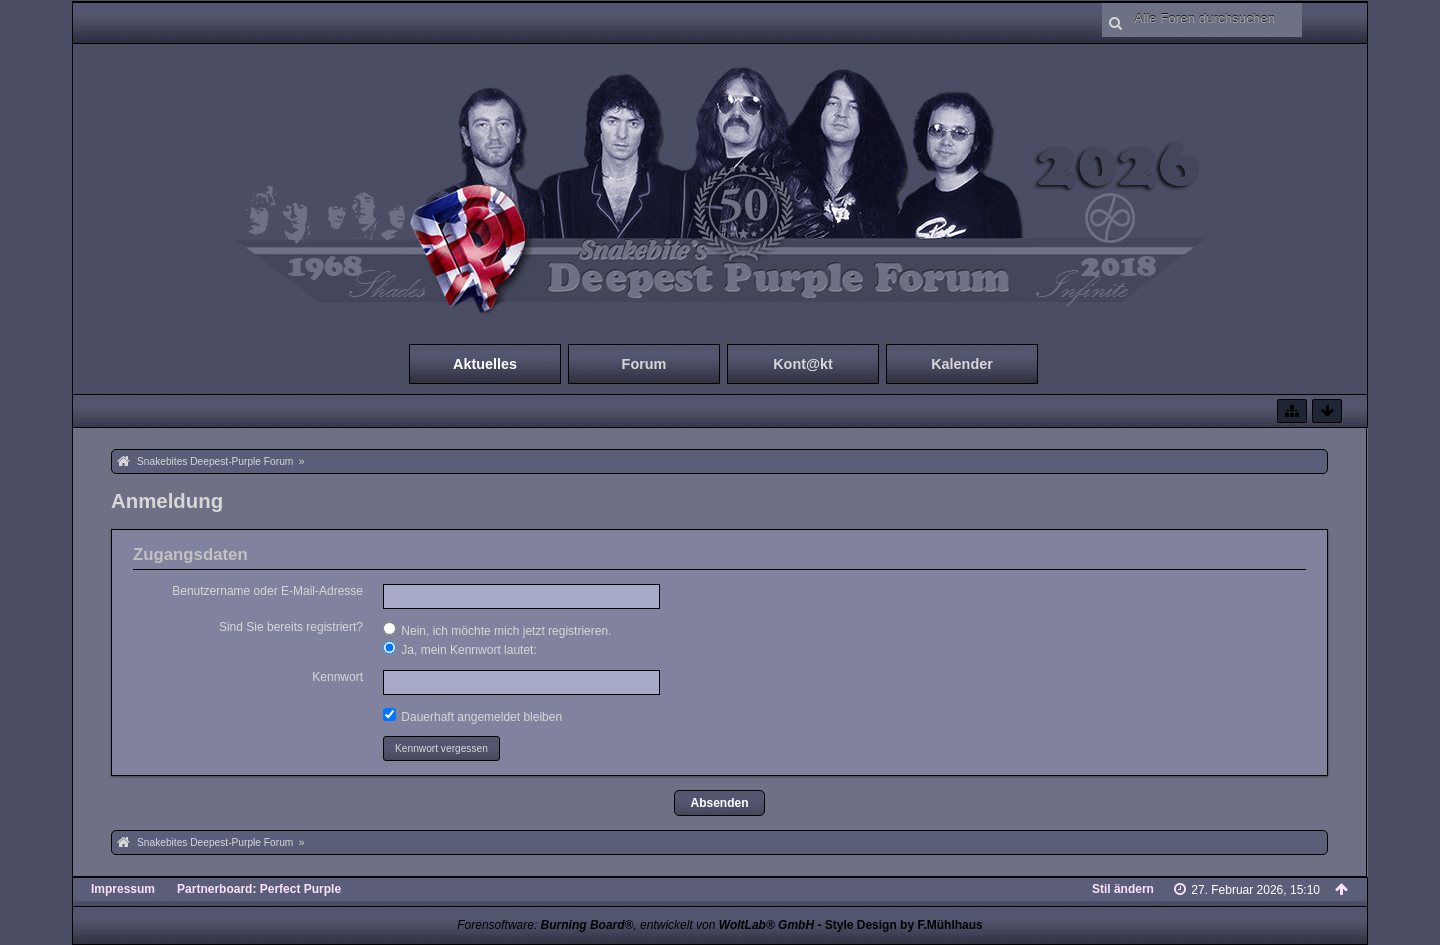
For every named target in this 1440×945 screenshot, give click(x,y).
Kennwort (337, 677)
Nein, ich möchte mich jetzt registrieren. (497, 630)
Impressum (123, 889)
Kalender (962, 364)
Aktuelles (485, 364)
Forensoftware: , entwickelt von (635, 925)
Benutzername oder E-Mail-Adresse (267, 591)
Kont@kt (803, 364)
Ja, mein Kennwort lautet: (460, 649)
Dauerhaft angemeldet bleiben (472, 716)
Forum (644, 364)
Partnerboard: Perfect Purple (259, 889)
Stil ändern (1123, 889)
